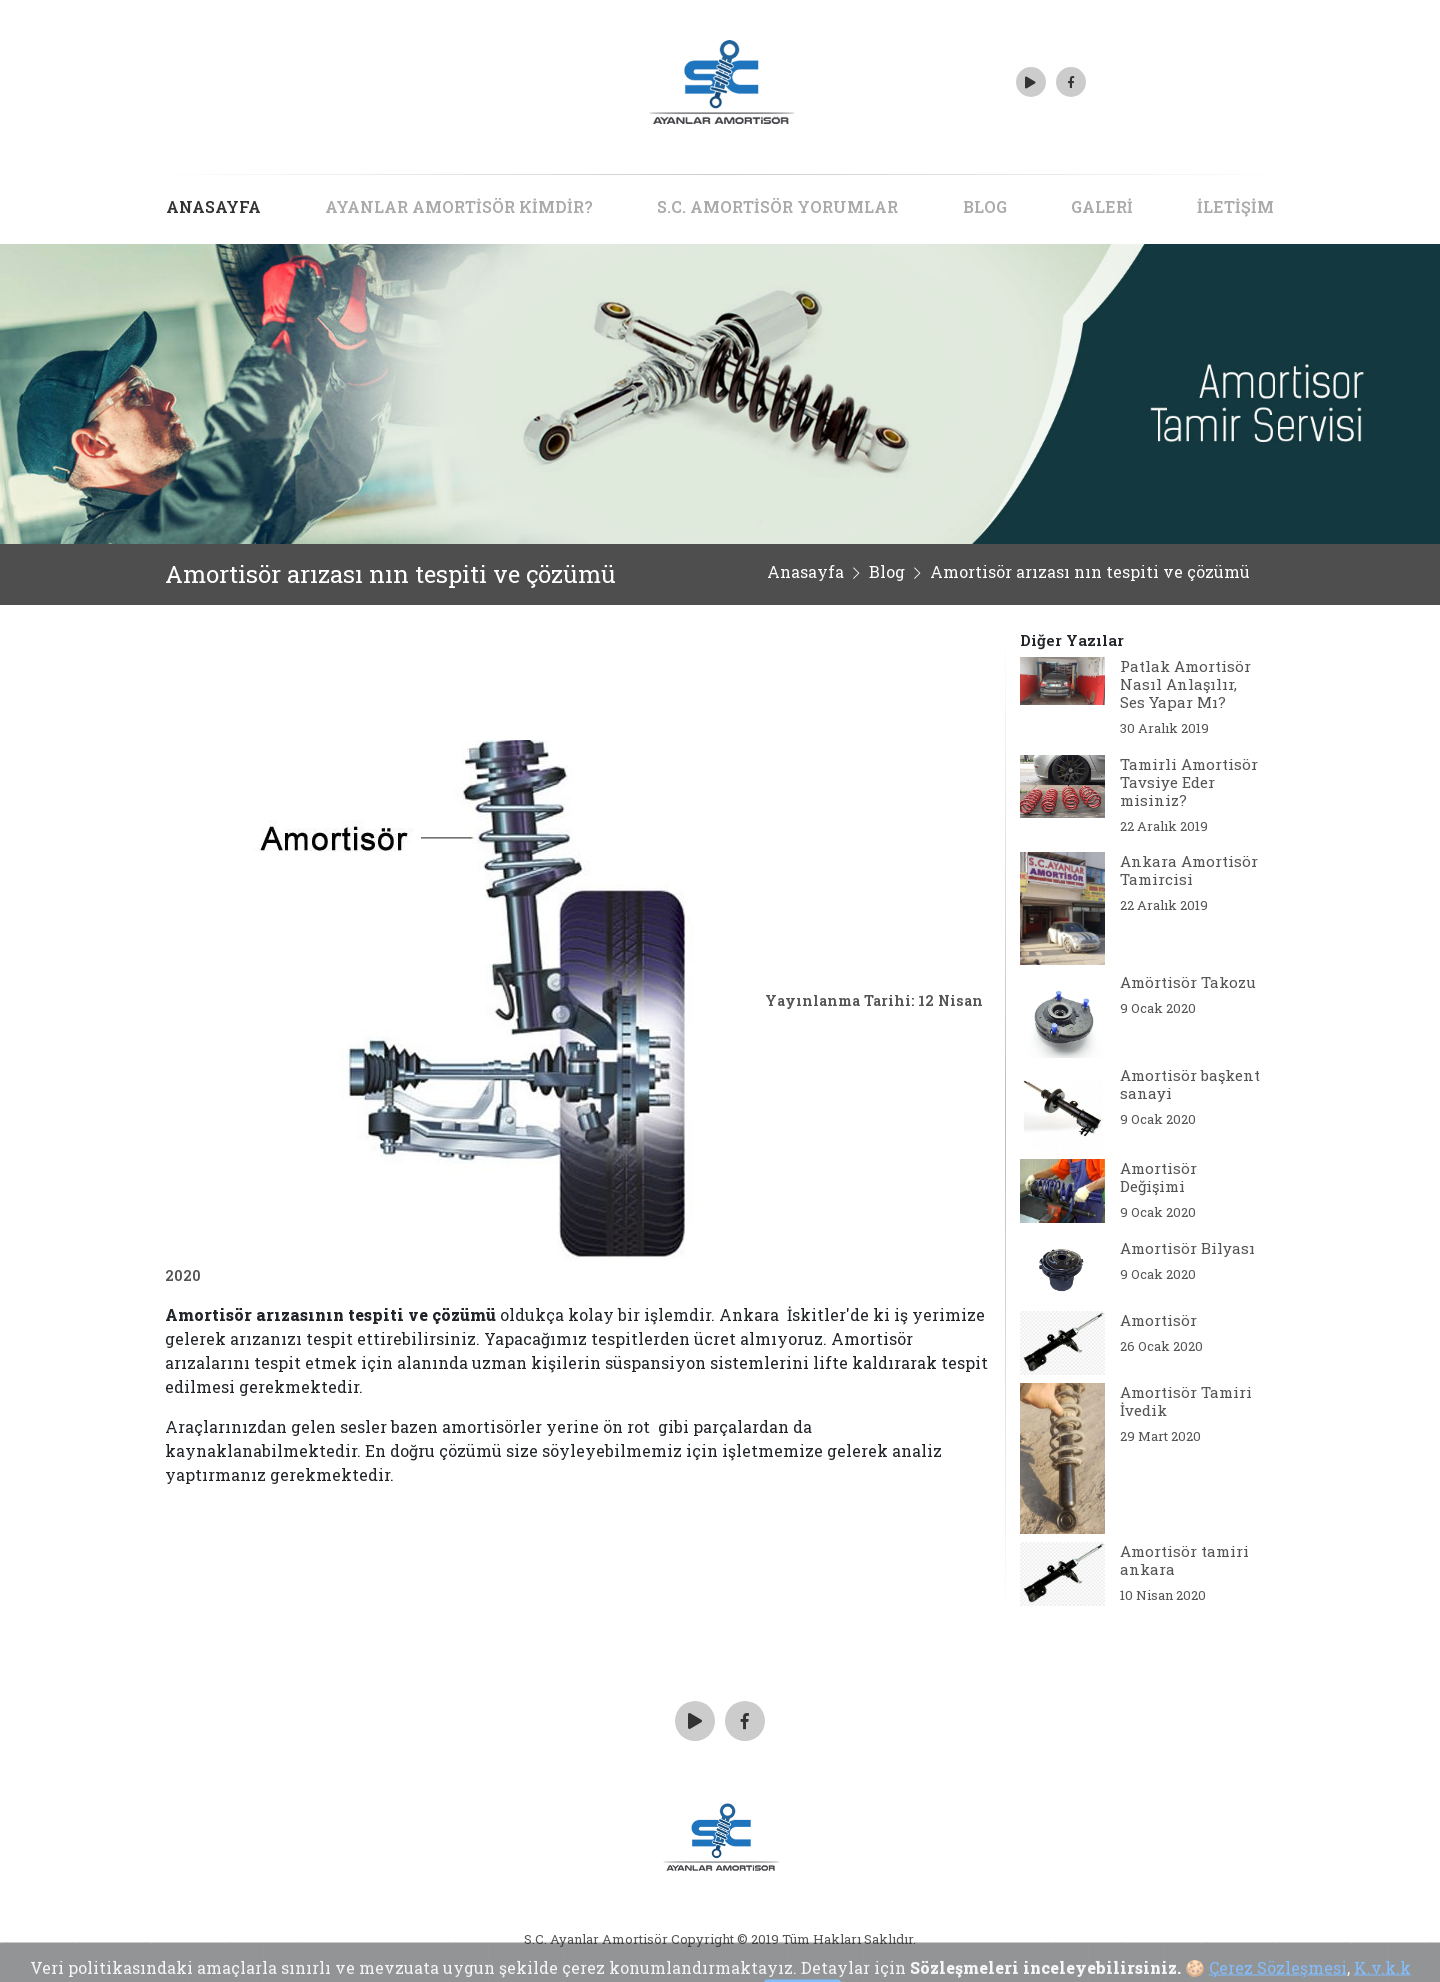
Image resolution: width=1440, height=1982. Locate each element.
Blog (887, 571)
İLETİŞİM (1235, 206)
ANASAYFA (213, 206)
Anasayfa (805, 571)
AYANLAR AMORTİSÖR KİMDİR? (459, 206)
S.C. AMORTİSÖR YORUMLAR (777, 206)
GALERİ (1102, 206)
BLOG (985, 206)
